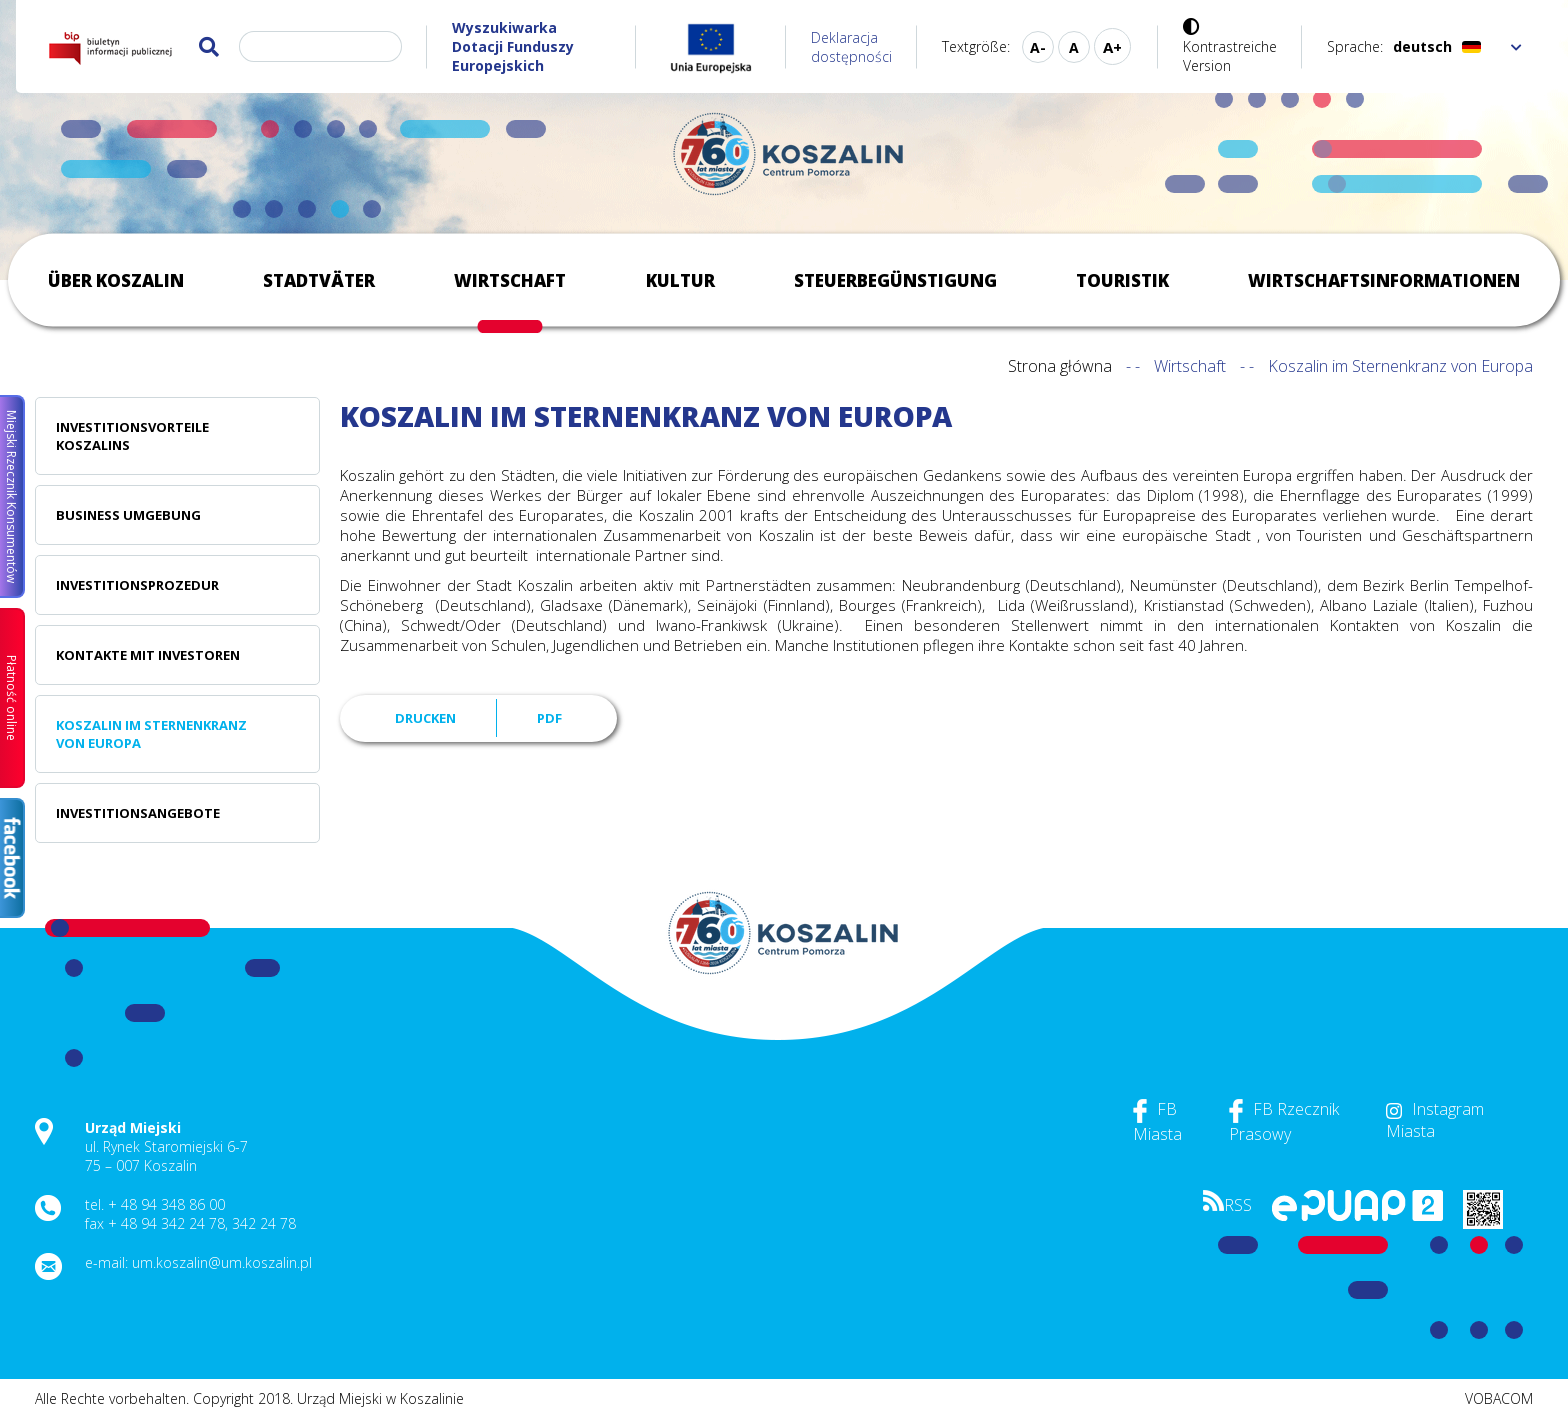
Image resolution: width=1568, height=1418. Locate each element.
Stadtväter (319, 280)
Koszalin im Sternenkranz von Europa (151, 734)
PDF (549, 718)
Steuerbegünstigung (895, 280)
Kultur (680, 280)
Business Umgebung (128, 515)
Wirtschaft (510, 280)
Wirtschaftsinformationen (1384, 280)
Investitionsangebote (138, 813)
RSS (1227, 1205)
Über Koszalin (116, 280)
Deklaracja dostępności (851, 47)
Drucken (425, 718)
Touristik (1122, 280)
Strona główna (1060, 366)
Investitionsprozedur (137, 585)
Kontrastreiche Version (1230, 56)
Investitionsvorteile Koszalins (132, 436)
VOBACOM (1499, 1398)
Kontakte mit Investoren (148, 655)
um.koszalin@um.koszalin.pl (222, 1262)
